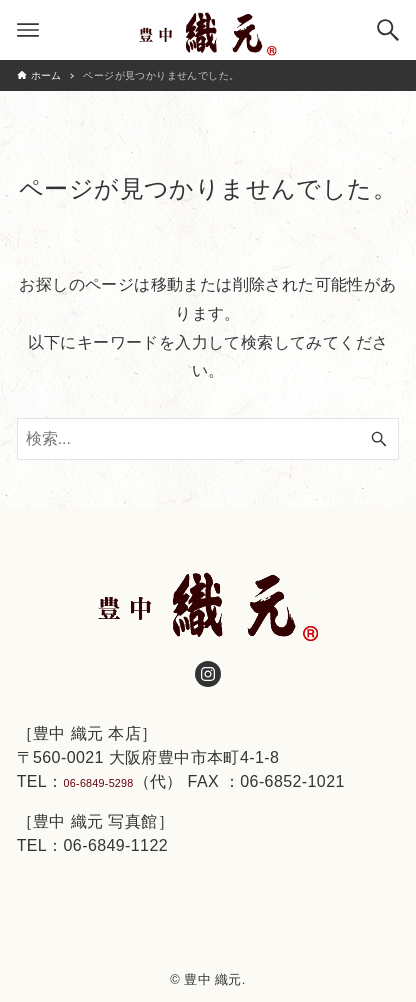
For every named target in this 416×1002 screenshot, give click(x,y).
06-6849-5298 (116, 778)
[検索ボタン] (388, 30)
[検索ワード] (208, 439)
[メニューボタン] (28, 30)
